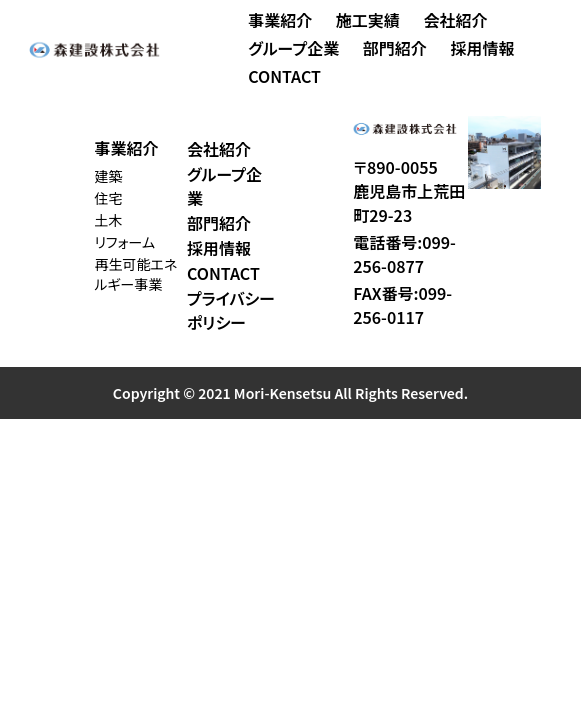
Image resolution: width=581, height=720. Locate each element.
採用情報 (482, 48)
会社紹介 (455, 20)
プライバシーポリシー (231, 310)
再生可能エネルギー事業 (135, 274)
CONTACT (284, 76)
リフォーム (124, 242)
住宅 (108, 198)
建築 (108, 176)
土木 (108, 220)
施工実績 (368, 20)
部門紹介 (395, 48)
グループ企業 (293, 48)
